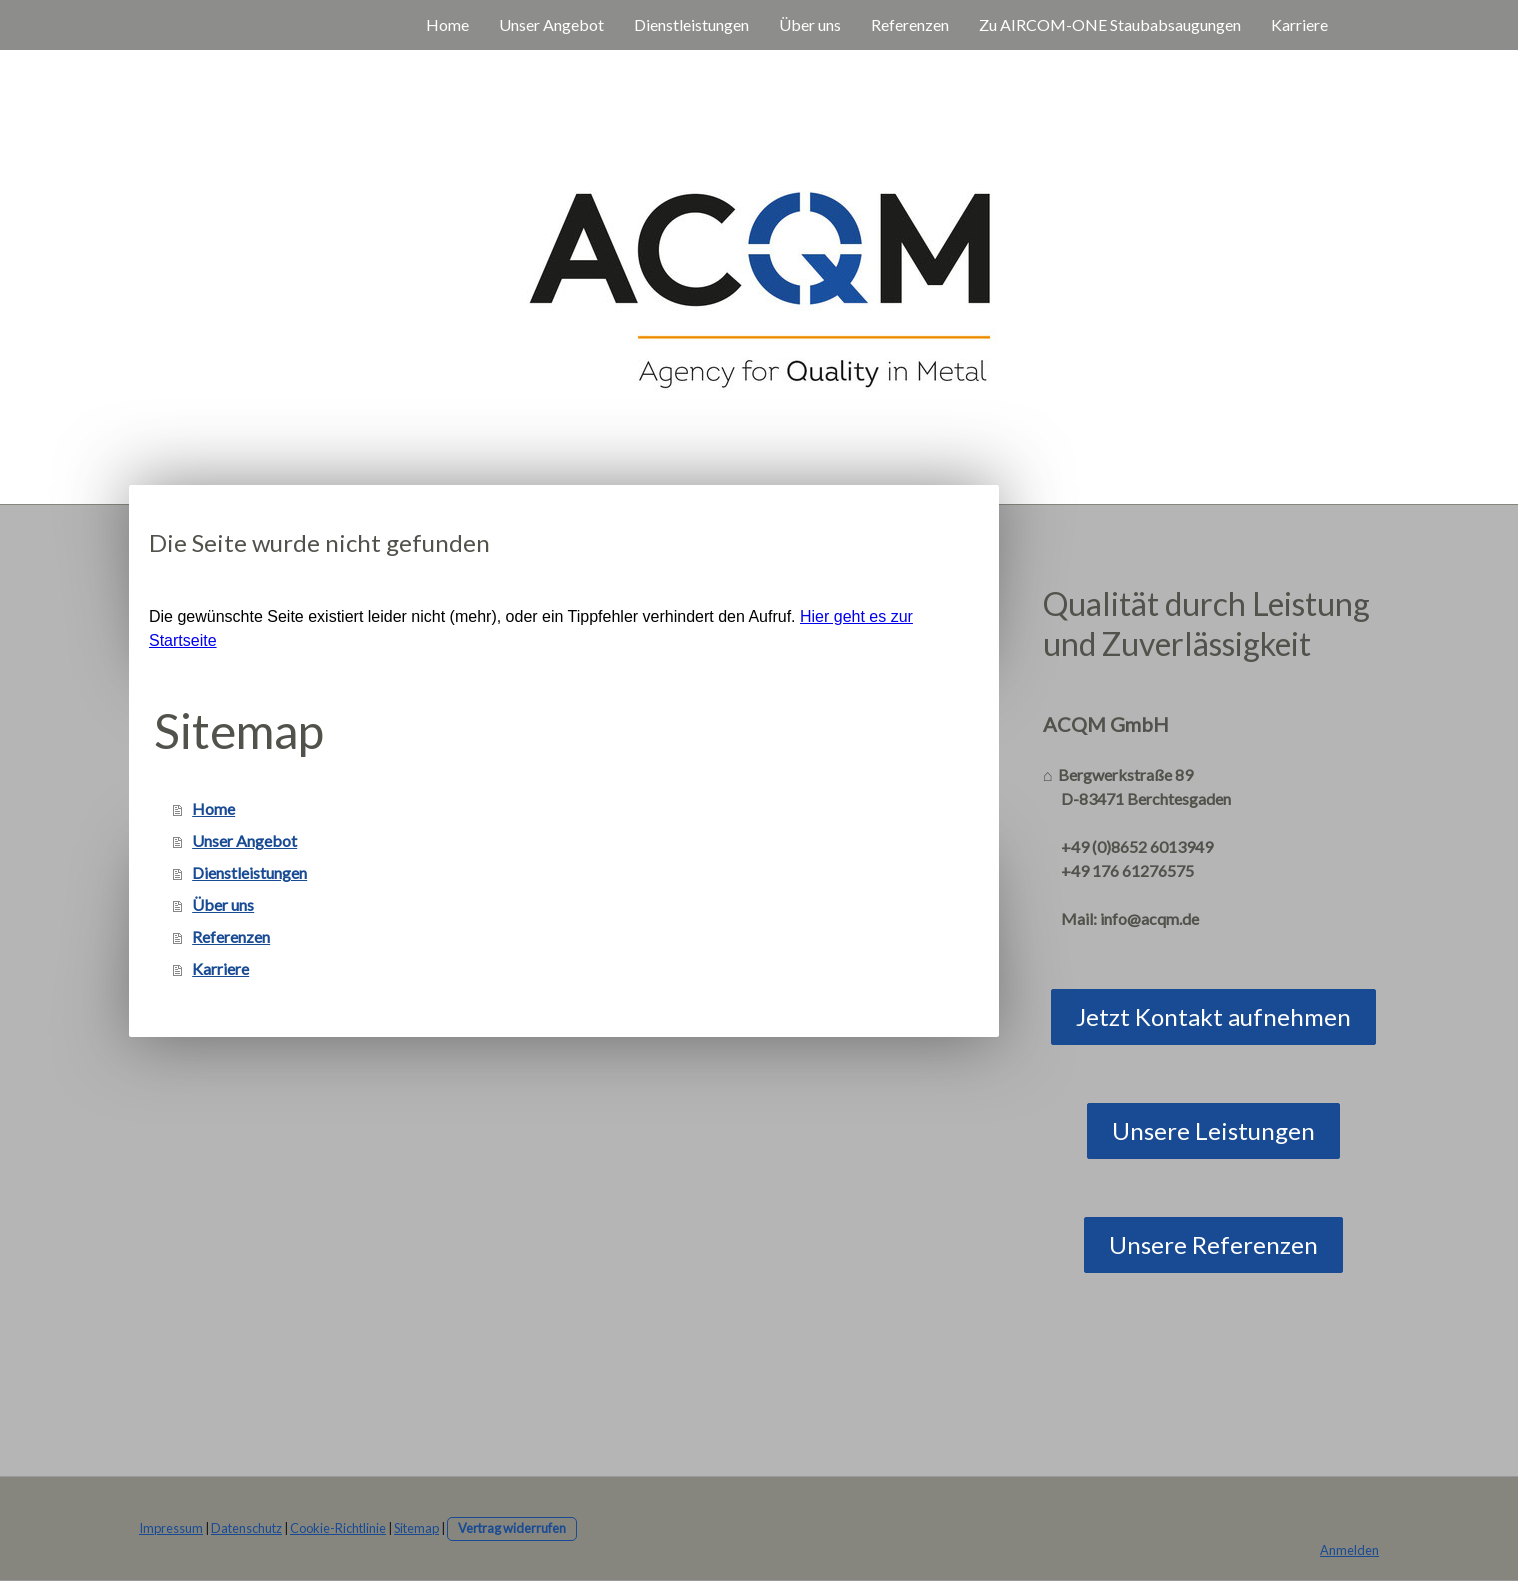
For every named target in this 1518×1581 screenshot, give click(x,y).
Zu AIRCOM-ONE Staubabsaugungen (1110, 24)
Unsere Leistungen (1213, 1130)
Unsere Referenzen (1213, 1244)
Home (447, 24)
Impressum (171, 1528)
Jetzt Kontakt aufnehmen (1213, 1016)
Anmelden (1349, 1550)
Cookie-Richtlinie (338, 1528)
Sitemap (416, 1528)
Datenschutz (246, 1528)
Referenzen (910, 24)
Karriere (1299, 24)
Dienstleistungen (691, 24)
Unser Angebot (551, 24)
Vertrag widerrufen (512, 1528)
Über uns (810, 24)
